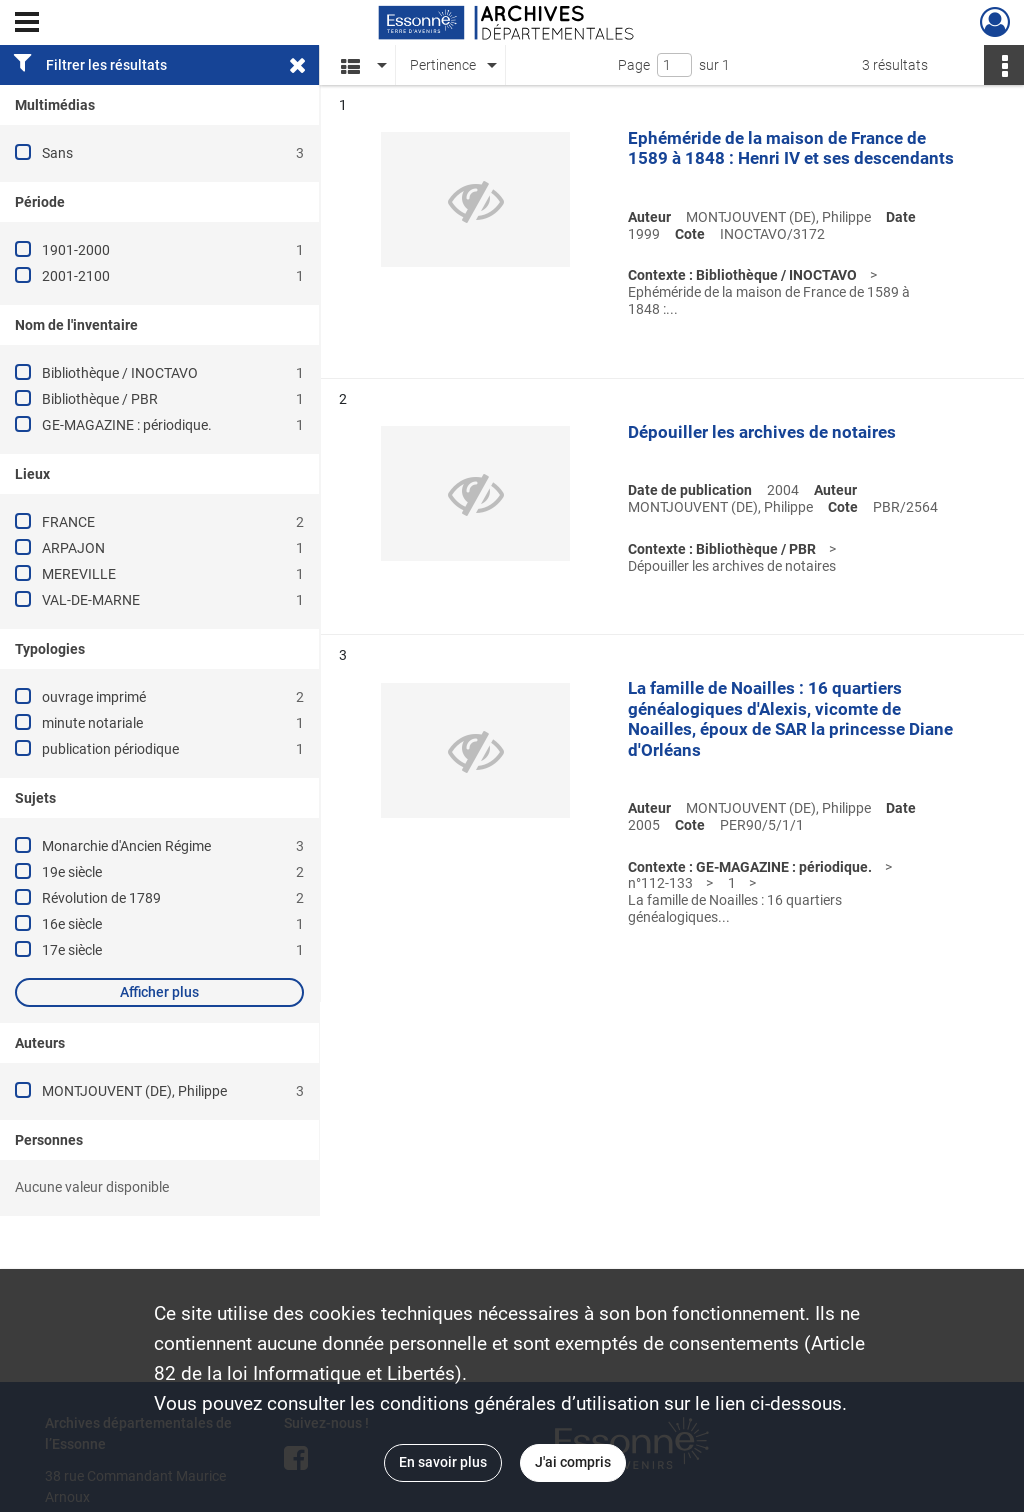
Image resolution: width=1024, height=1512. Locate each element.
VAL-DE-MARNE (91, 600)
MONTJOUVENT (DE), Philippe (134, 1091)
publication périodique (110, 749)
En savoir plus (443, 1462)
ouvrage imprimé (94, 697)
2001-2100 (76, 276)
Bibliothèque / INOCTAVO (120, 373)
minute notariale (92, 723)
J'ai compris (573, 1462)
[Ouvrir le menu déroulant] (27, 24)
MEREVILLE (79, 574)
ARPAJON (73, 548)
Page (634, 65)
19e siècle (72, 872)
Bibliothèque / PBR (100, 399)
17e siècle (72, 950)
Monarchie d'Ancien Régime (126, 846)
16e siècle (72, 924)
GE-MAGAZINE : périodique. (127, 425)
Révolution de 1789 (101, 898)
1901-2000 (76, 250)
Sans (57, 153)
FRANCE (68, 522)
